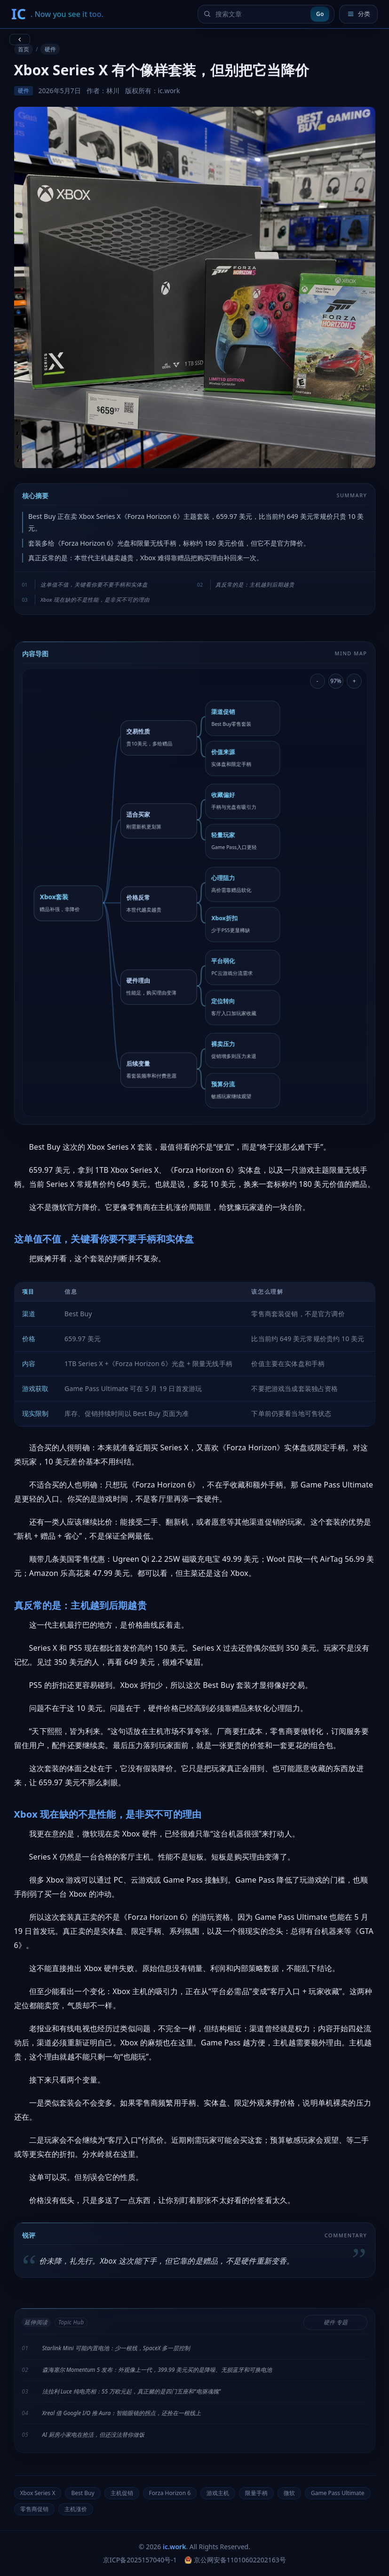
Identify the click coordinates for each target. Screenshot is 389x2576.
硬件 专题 (336, 2322)
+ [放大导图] (354, 680)
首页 (23, 49)
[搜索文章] (260, 14)
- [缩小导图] (317, 680)
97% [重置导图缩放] (335, 680)
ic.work (174, 2546)
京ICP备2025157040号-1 (140, 2559)
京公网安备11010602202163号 (235, 2559)
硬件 (50, 49)
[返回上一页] (19, 39)
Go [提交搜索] (320, 14)
